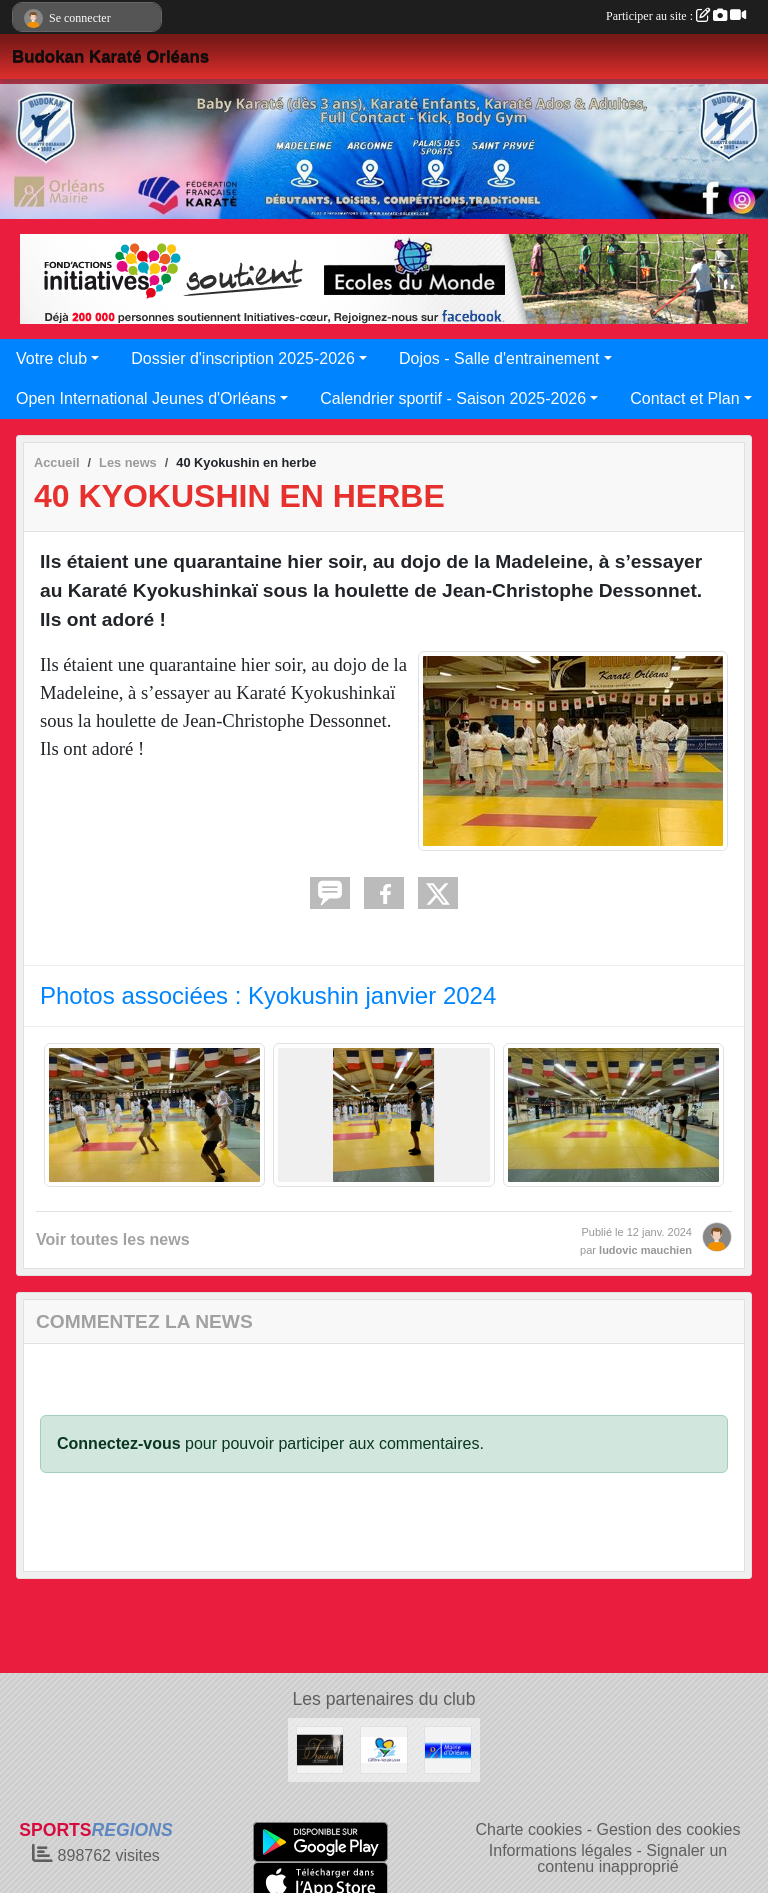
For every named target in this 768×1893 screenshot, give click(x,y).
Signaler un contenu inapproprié (632, 1858)
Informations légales (560, 1850)
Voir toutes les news (113, 1239)
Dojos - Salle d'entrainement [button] (499, 358)
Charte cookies (528, 1829)
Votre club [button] (51, 358)
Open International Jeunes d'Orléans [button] (146, 398)
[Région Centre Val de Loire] (384, 1748)
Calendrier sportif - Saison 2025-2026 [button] (453, 398)
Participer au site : (676, 16)
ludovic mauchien (645, 1250)
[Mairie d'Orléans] (448, 1748)
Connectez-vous (119, 1443)
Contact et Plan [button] (684, 398)
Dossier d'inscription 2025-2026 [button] (243, 358)
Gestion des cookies (668, 1829)
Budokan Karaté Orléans (110, 56)
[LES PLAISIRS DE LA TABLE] (320, 1748)
